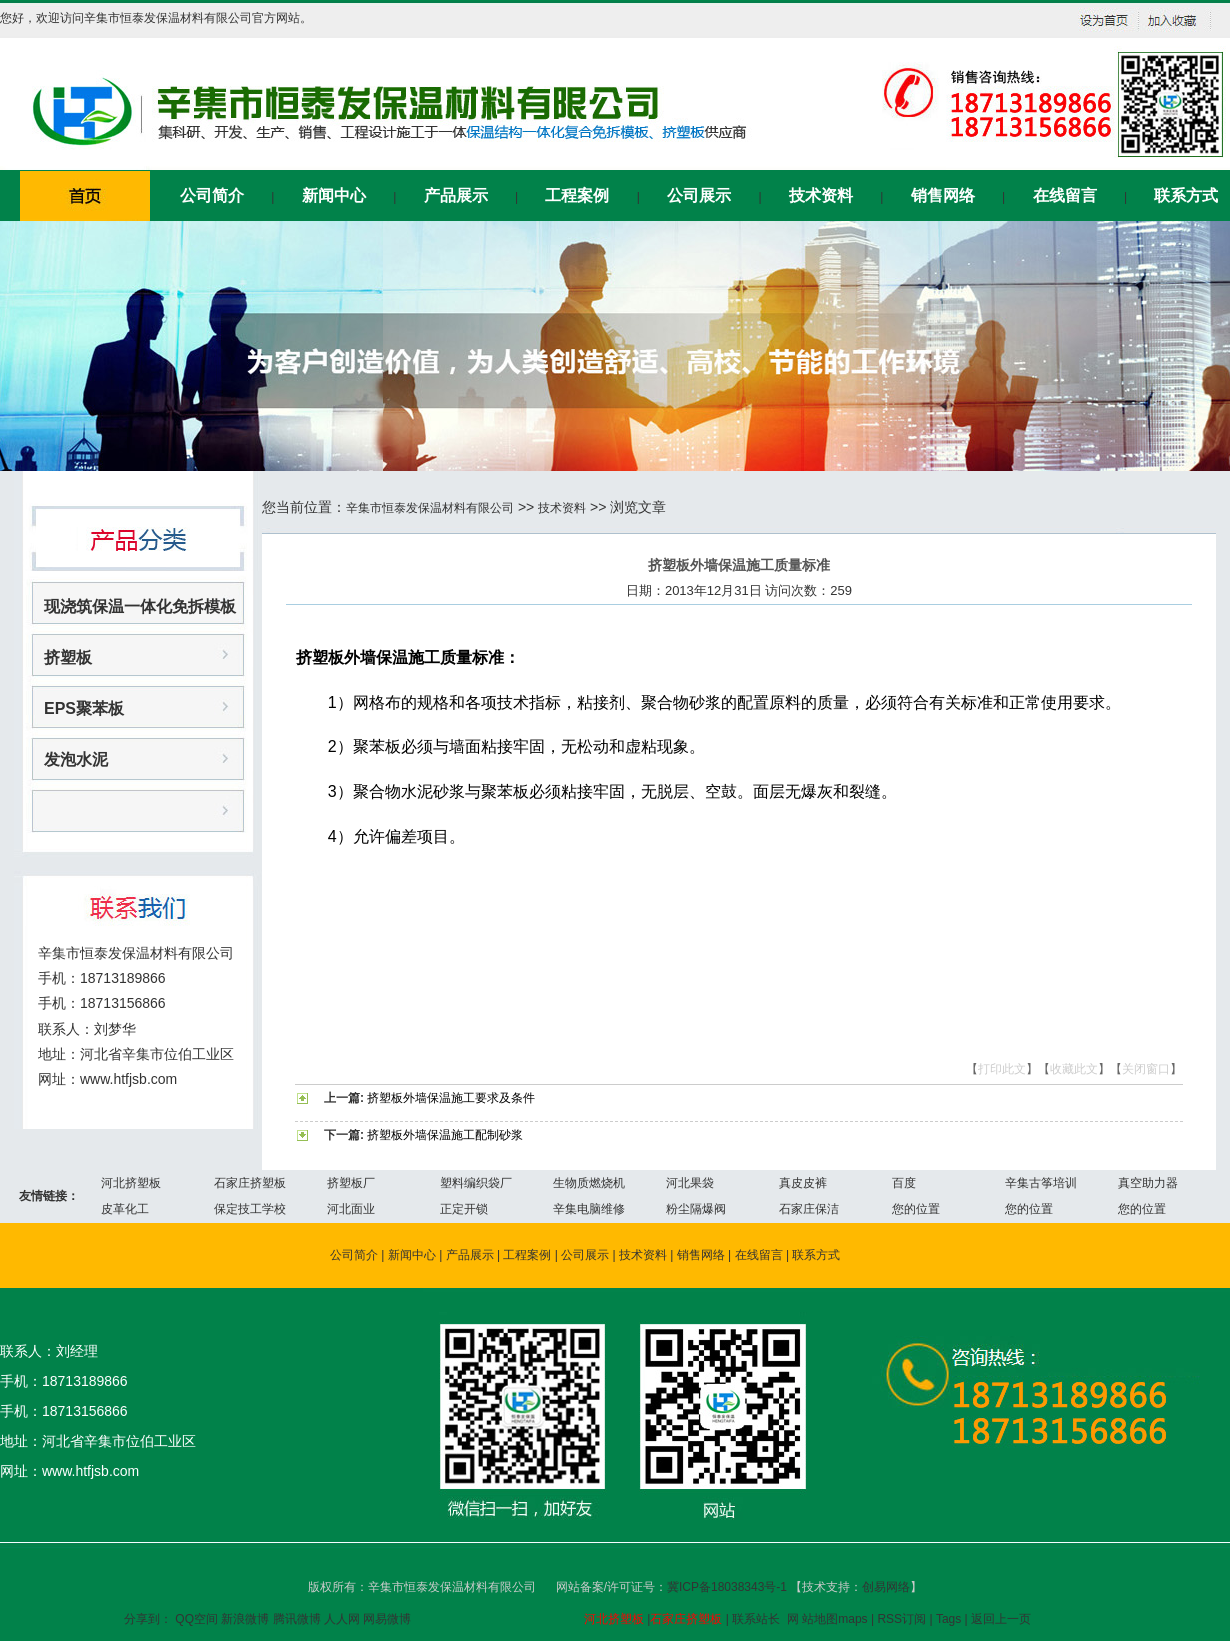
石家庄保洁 (809, 1209)
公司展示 (699, 195)
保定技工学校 (250, 1209)
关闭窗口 (1146, 1069)
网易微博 (387, 1619)
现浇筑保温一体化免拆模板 (140, 606)
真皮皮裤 (803, 1183)
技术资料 (821, 195)
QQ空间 (196, 1619)
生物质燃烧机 (589, 1183)
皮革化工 (125, 1209)
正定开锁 (464, 1209)
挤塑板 (68, 657)
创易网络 (886, 1587)
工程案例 (577, 195)
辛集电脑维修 (589, 1209)
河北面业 (351, 1209)
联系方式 (1186, 195)
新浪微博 (245, 1619)
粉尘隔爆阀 (696, 1209)
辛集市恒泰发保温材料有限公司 (430, 508)
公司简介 (212, 195)
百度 (904, 1183)
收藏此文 (1074, 1069)
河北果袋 (690, 1183)
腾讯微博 (297, 1619)
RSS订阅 (901, 1619)
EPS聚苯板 (84, 708)
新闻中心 (334, 195)
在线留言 (1065, 195)
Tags (948, 1619)
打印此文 (1002, 1069)
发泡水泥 (76, 759)
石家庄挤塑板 (250, 1183)
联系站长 (756, 1619)
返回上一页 (1001, 1619)
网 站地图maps (827, 1619)
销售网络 (943, 195)
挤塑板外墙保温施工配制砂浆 (445, 1135)
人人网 (342, 1619)
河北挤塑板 (131, 1183)
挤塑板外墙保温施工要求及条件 (451, 1098)
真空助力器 (1148, 1183)
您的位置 (916, 1209)
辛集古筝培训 (1041, 1183)
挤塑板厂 (351, 1183)
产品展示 (456, 195)
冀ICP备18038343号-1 (728, 1587)
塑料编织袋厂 (476, 1183)
